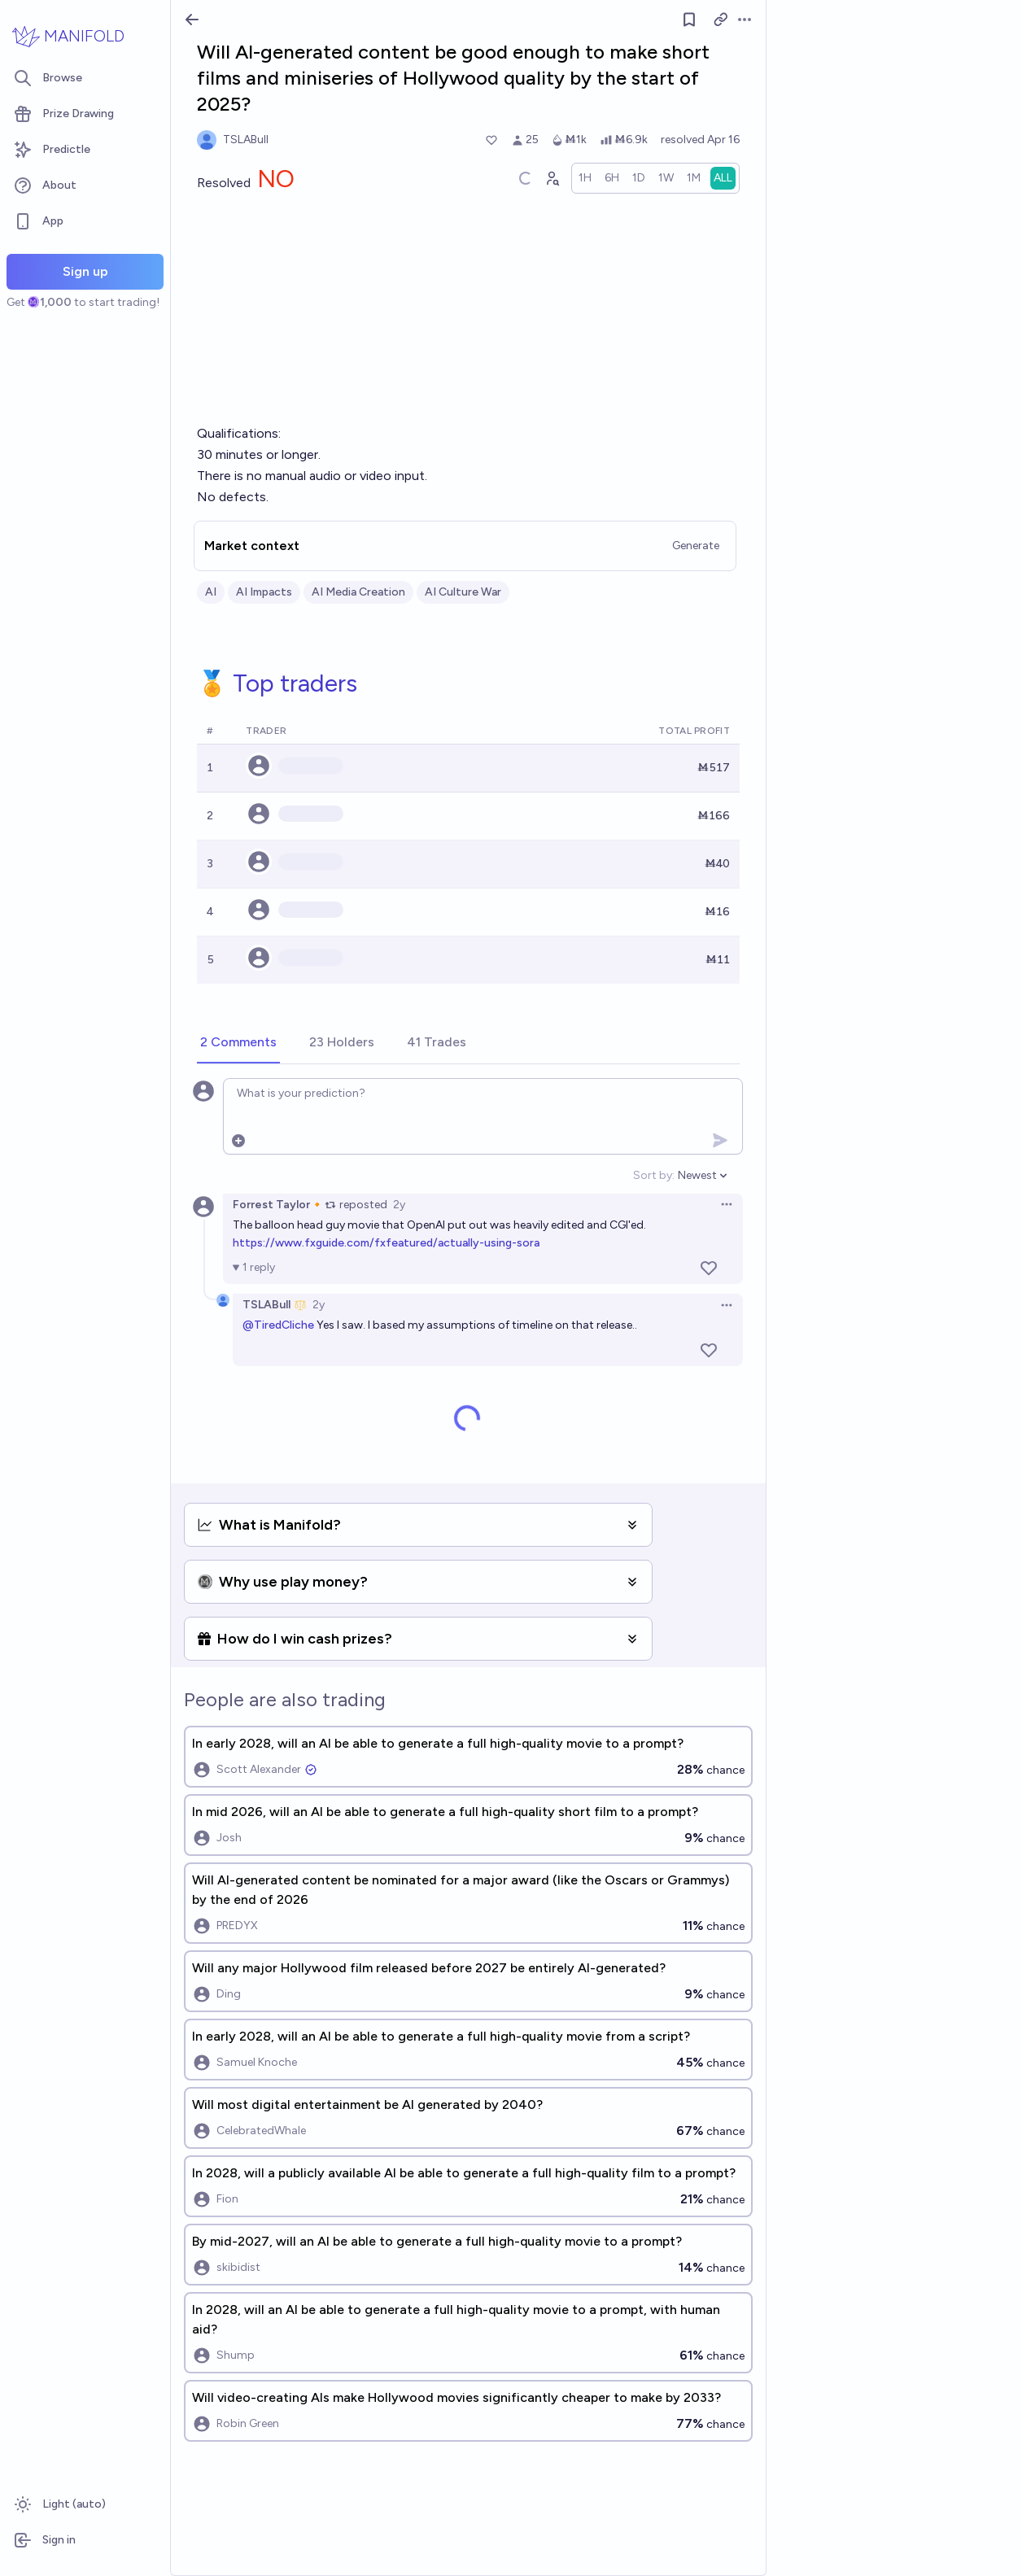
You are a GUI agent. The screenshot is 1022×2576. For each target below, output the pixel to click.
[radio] (585, 178)
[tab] (238, 1043)
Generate (695, 545)
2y (399, 1205)
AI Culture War (463, 592)
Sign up (85, 271)
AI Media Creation (358, 592)
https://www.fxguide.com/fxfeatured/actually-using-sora (386, 1243)
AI (210, 592)
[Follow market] (689, 20)
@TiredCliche (278, 1325)
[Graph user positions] (551, 178)
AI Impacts (264, 592)
